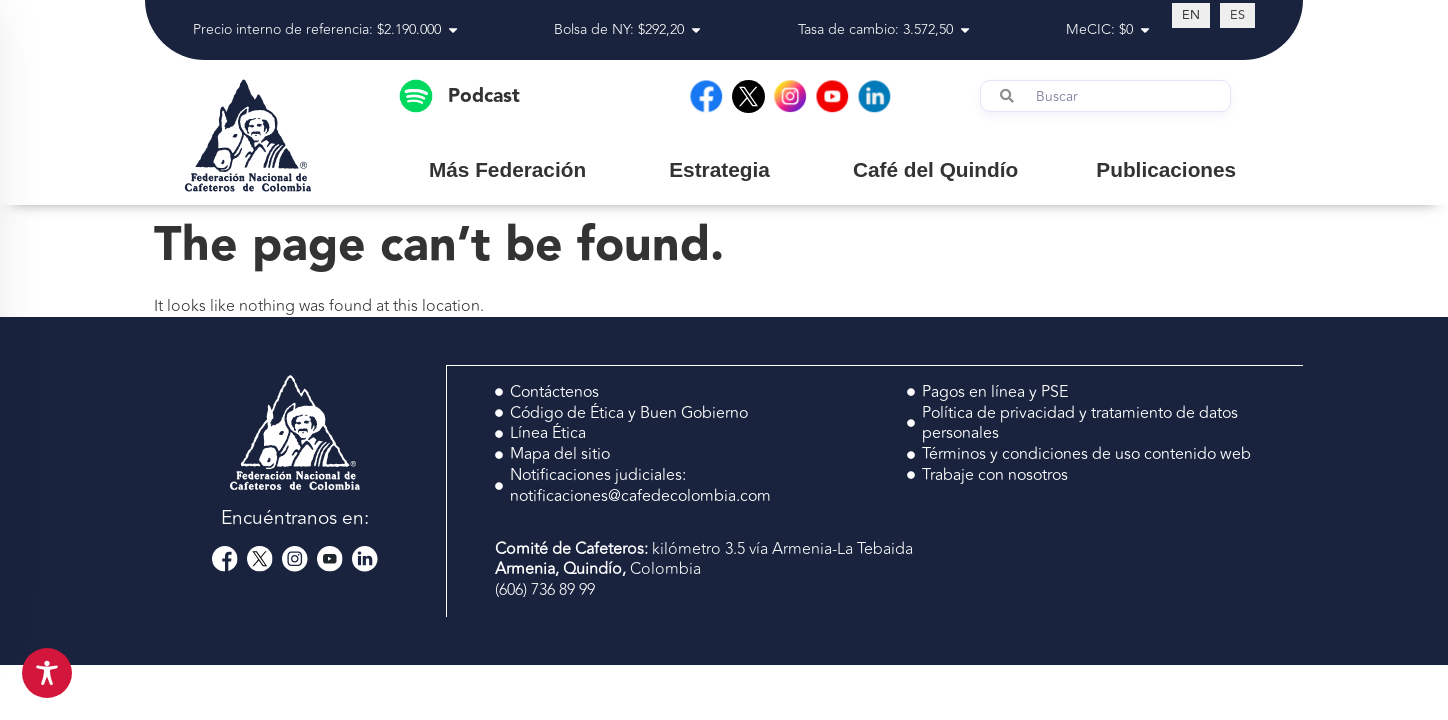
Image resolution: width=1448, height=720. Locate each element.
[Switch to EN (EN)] (1191, 15)
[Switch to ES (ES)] (1237, 15)
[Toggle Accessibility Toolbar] (47, 673)
